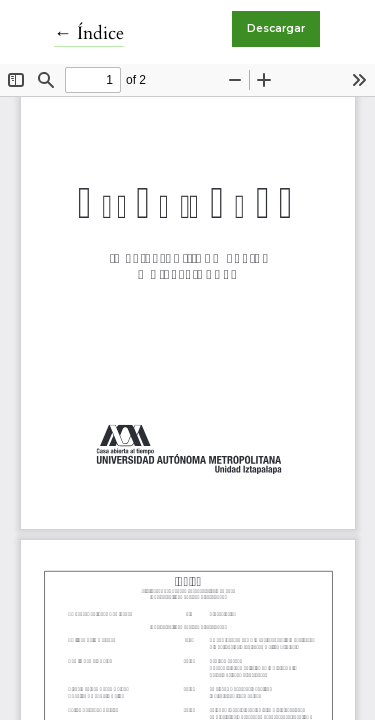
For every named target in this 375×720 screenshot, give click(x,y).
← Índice (89, 33)
